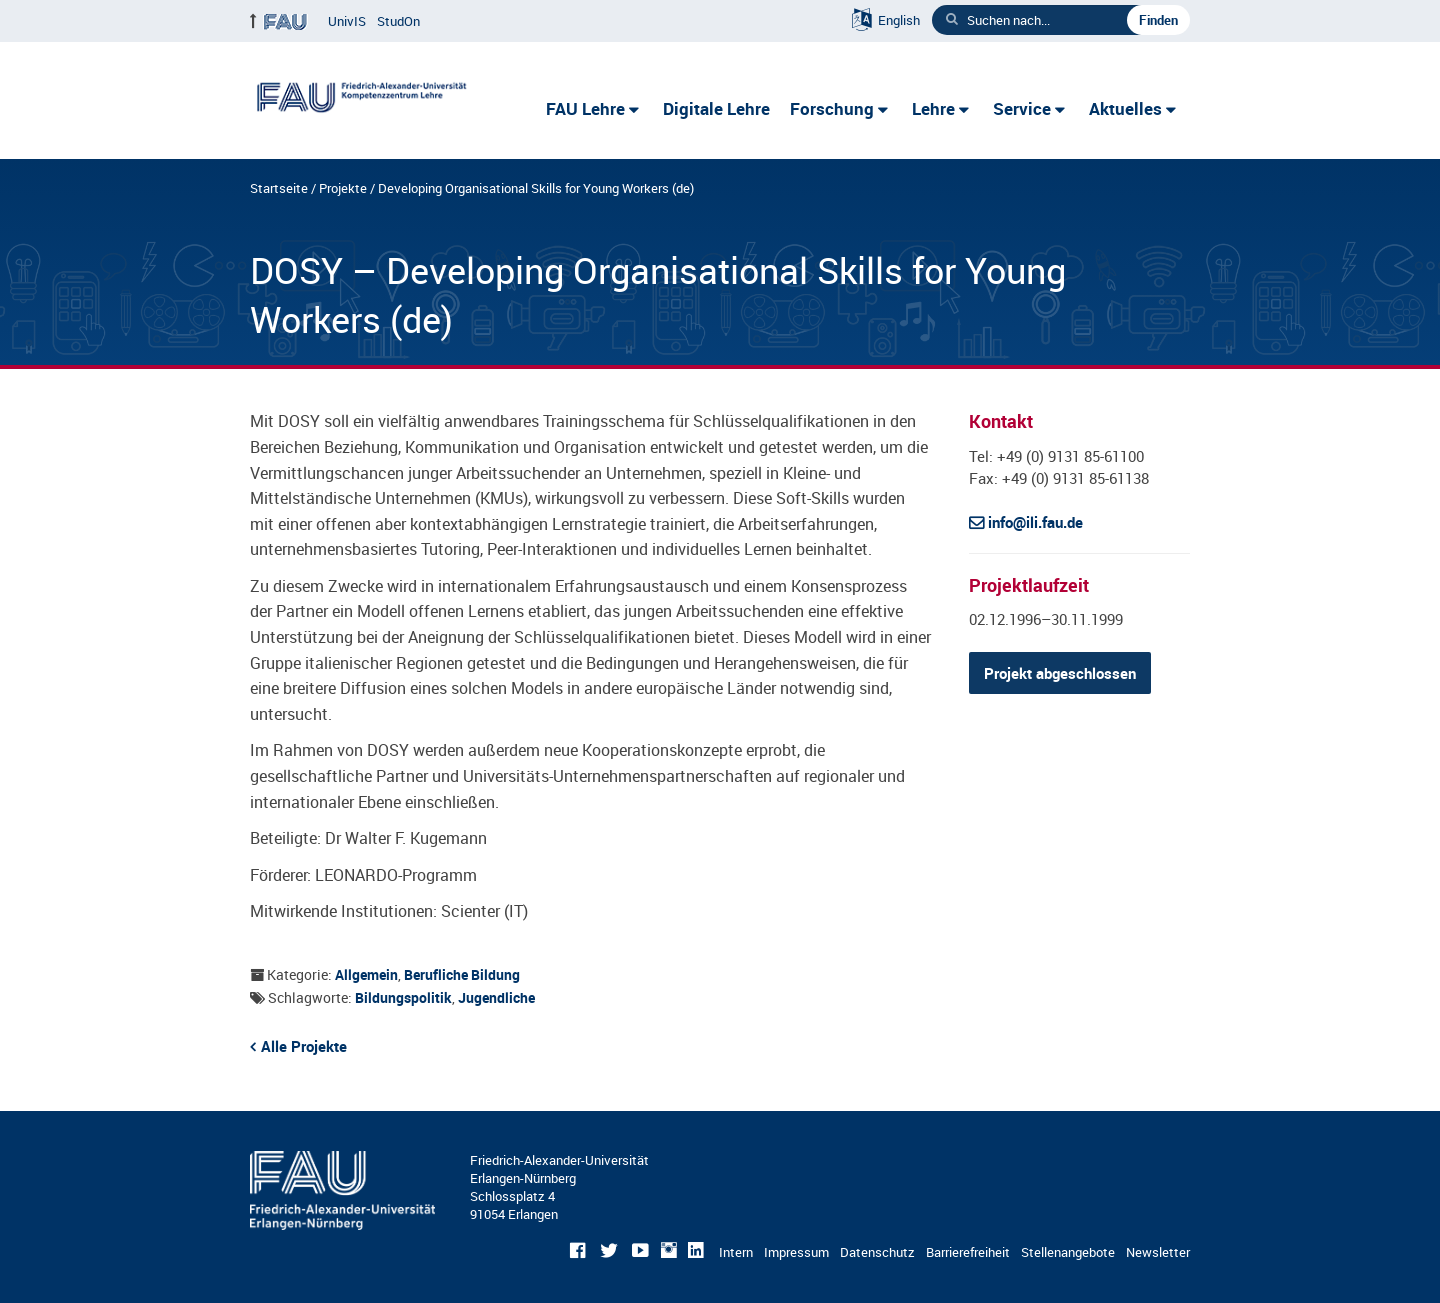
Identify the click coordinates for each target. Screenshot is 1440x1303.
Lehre (933, 108)
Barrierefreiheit (968, 1252)
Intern (736, 1252)
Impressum (796, 1252)
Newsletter (1158, 1252)
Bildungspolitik (403, 997)
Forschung (832, 108)
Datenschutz (877, 1252)
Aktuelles (1125, 108)
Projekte (343, 188)
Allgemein (366, 974)
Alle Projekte (304, 1046)
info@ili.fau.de (1035, 522)
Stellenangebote (1068, 1252)
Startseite (279, 188)
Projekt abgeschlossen (1060, 673)
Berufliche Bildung (462, 974)
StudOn (398, 21)
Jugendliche (496, 997)
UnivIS (347, 21)
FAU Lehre (585, 108)
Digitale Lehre (716, 108)
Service (1022, 108)
